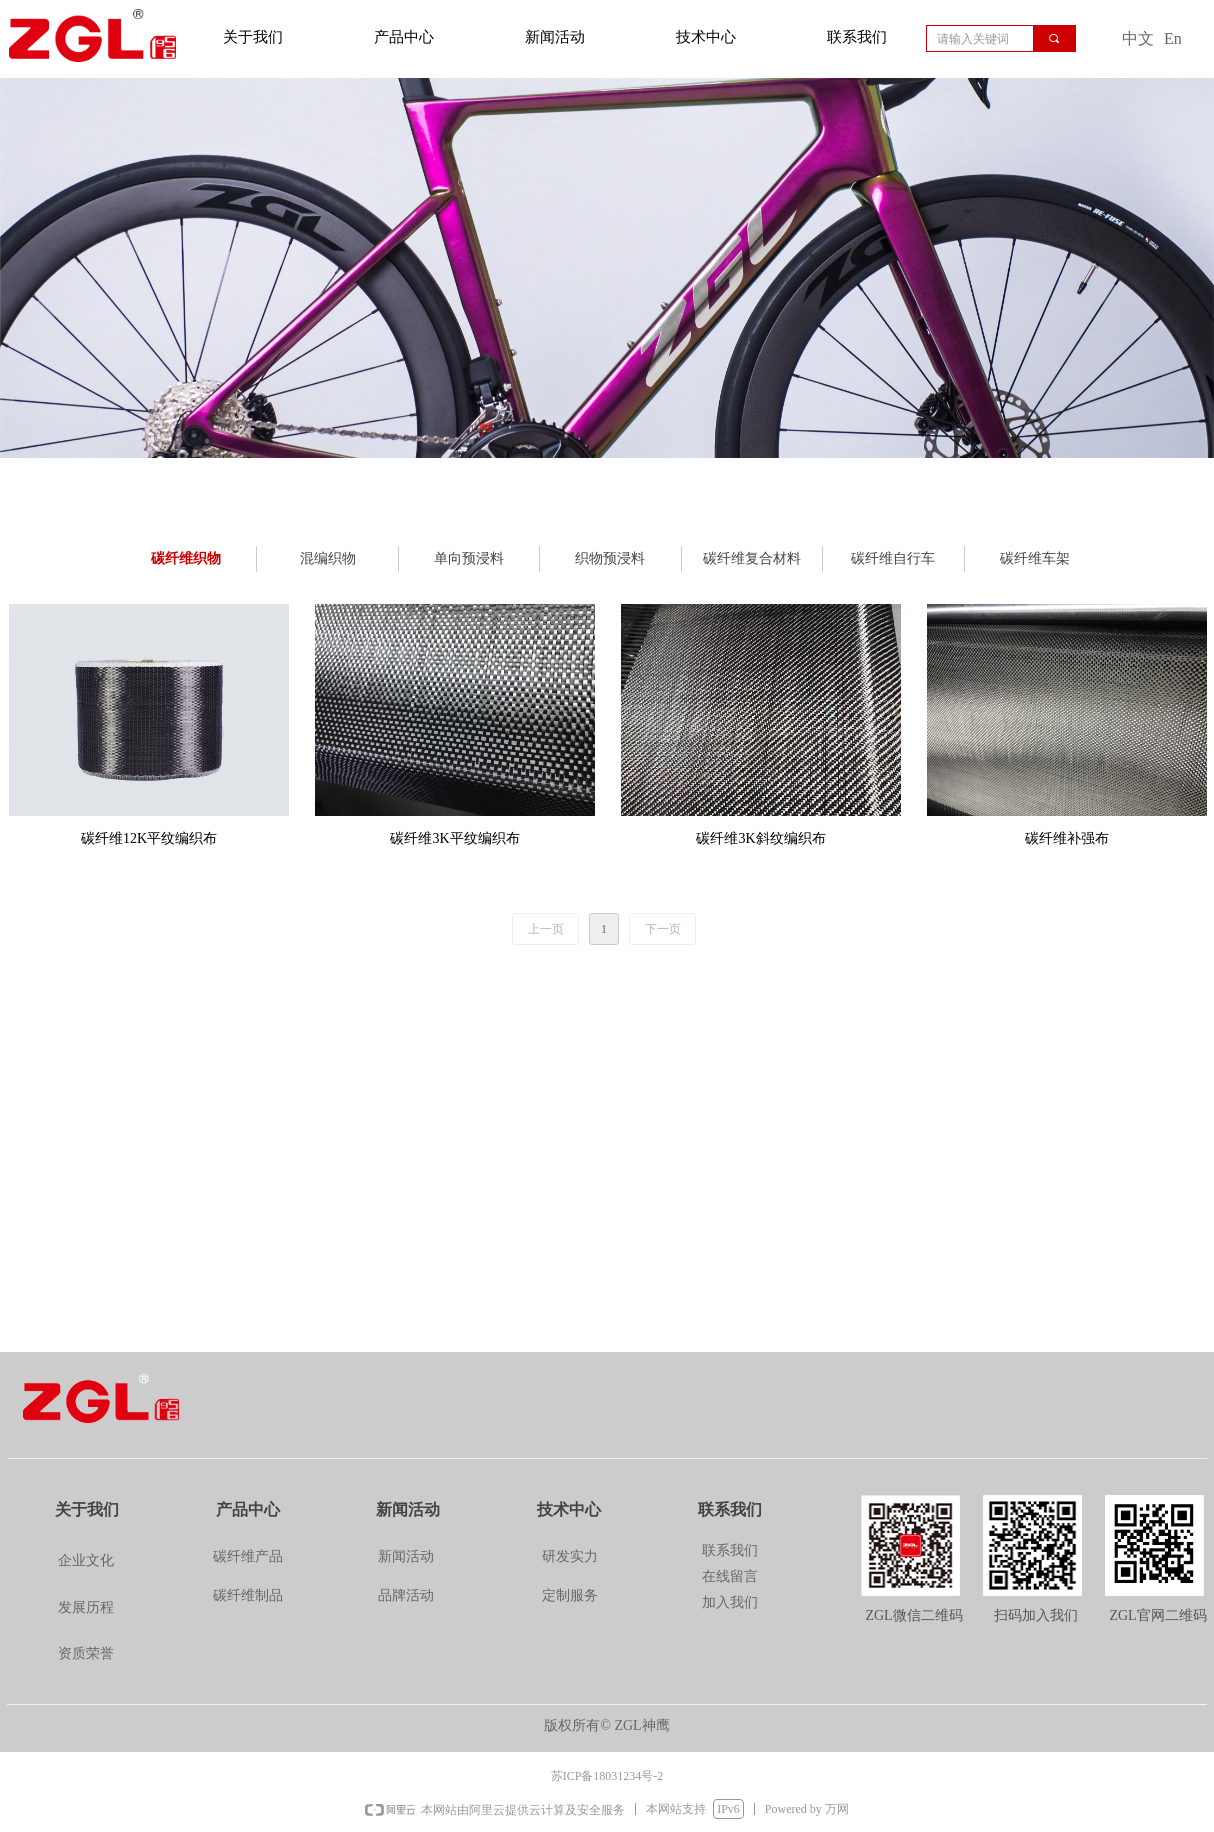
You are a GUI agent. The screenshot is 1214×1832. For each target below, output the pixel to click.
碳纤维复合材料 (752, 558)
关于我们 (253, 37)
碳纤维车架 (1035, 558)
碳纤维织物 (186, 558)
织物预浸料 (610, 558)
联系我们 (857, 37)
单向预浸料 (469, 558)
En (1173, 38)
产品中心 (404, 37)
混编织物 (328, 558)
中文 (1138, 38)
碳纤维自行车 (893, 558)
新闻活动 (555, 37)
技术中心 (706, 37)
